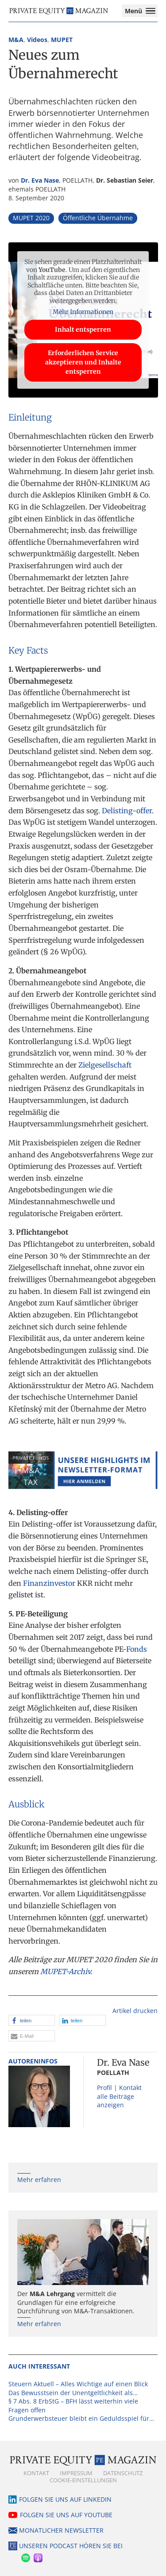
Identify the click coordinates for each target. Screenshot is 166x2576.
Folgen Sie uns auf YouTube (66, 2515)
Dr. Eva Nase (40, 180)
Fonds (136, 1649)
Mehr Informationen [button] (83, 312)
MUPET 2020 (31, 218)
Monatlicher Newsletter (61, 2530)
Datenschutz (123, 2473)
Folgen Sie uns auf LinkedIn (65, 2499)
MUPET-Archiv (65, 1971)
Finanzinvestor (49, 1583)
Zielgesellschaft (104, 1064)
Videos (37, 39)
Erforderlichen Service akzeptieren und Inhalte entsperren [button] (83, 362)
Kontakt (36, 2473)
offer (144, 810)
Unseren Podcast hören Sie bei (71, 2546)
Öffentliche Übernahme (98, 218)
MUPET (62, 39)
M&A (15, 39)
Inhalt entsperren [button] (83, 329)
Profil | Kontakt (119, 2087)
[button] (31, 2020)
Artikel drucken (135, 2010)
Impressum (76, 2473)
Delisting (117, 810)
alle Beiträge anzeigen (115, 2100)
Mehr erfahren (39, 2179)
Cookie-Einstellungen (83, 2480)
